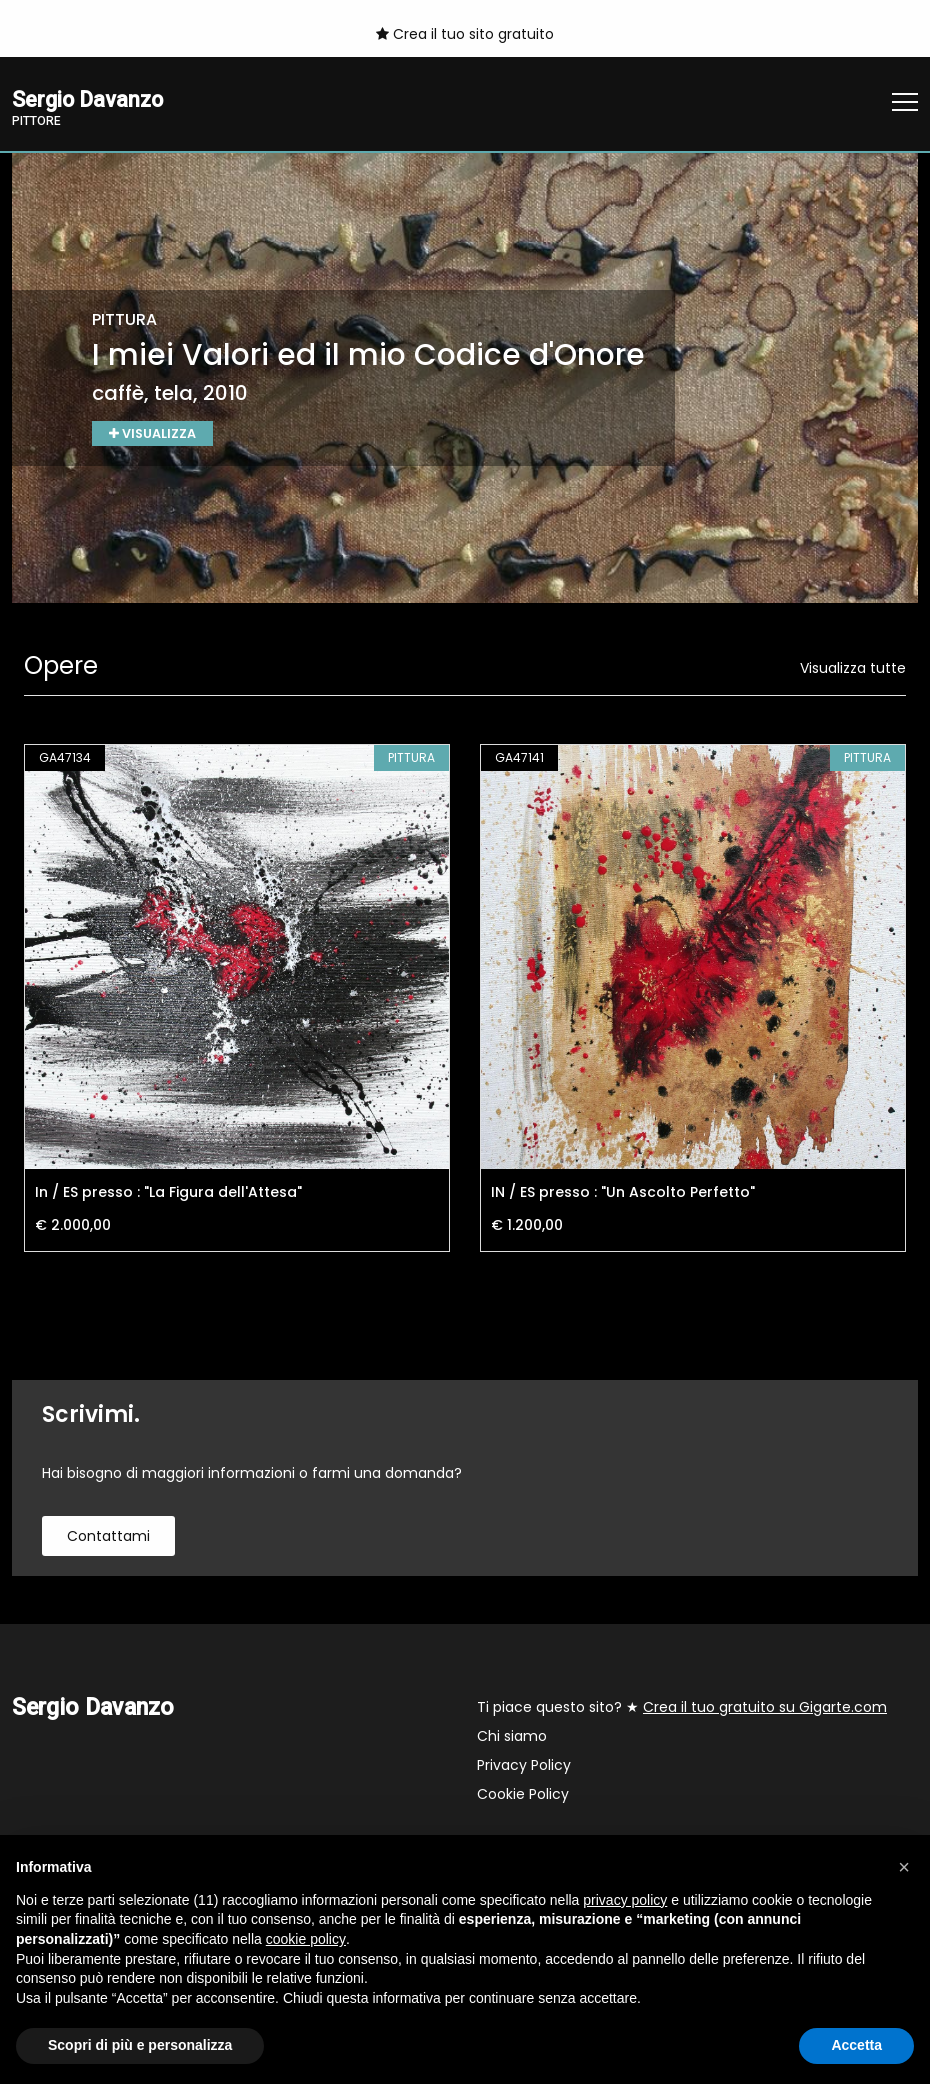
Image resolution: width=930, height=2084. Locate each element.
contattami (108, 1538)
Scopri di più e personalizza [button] (140, 2045)
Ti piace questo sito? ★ (682, 1709)
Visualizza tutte (853, 670)
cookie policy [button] (306, 1939)
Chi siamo (512, 1738)
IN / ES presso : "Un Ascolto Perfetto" (623, 1194)
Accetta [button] (856, 2045)
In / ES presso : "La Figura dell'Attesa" (168, 1194)
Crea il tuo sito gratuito (465, 34)
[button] (904, 1867)
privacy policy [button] (625, 1900)
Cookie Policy (523, 1796)
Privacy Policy (524, 1767)
